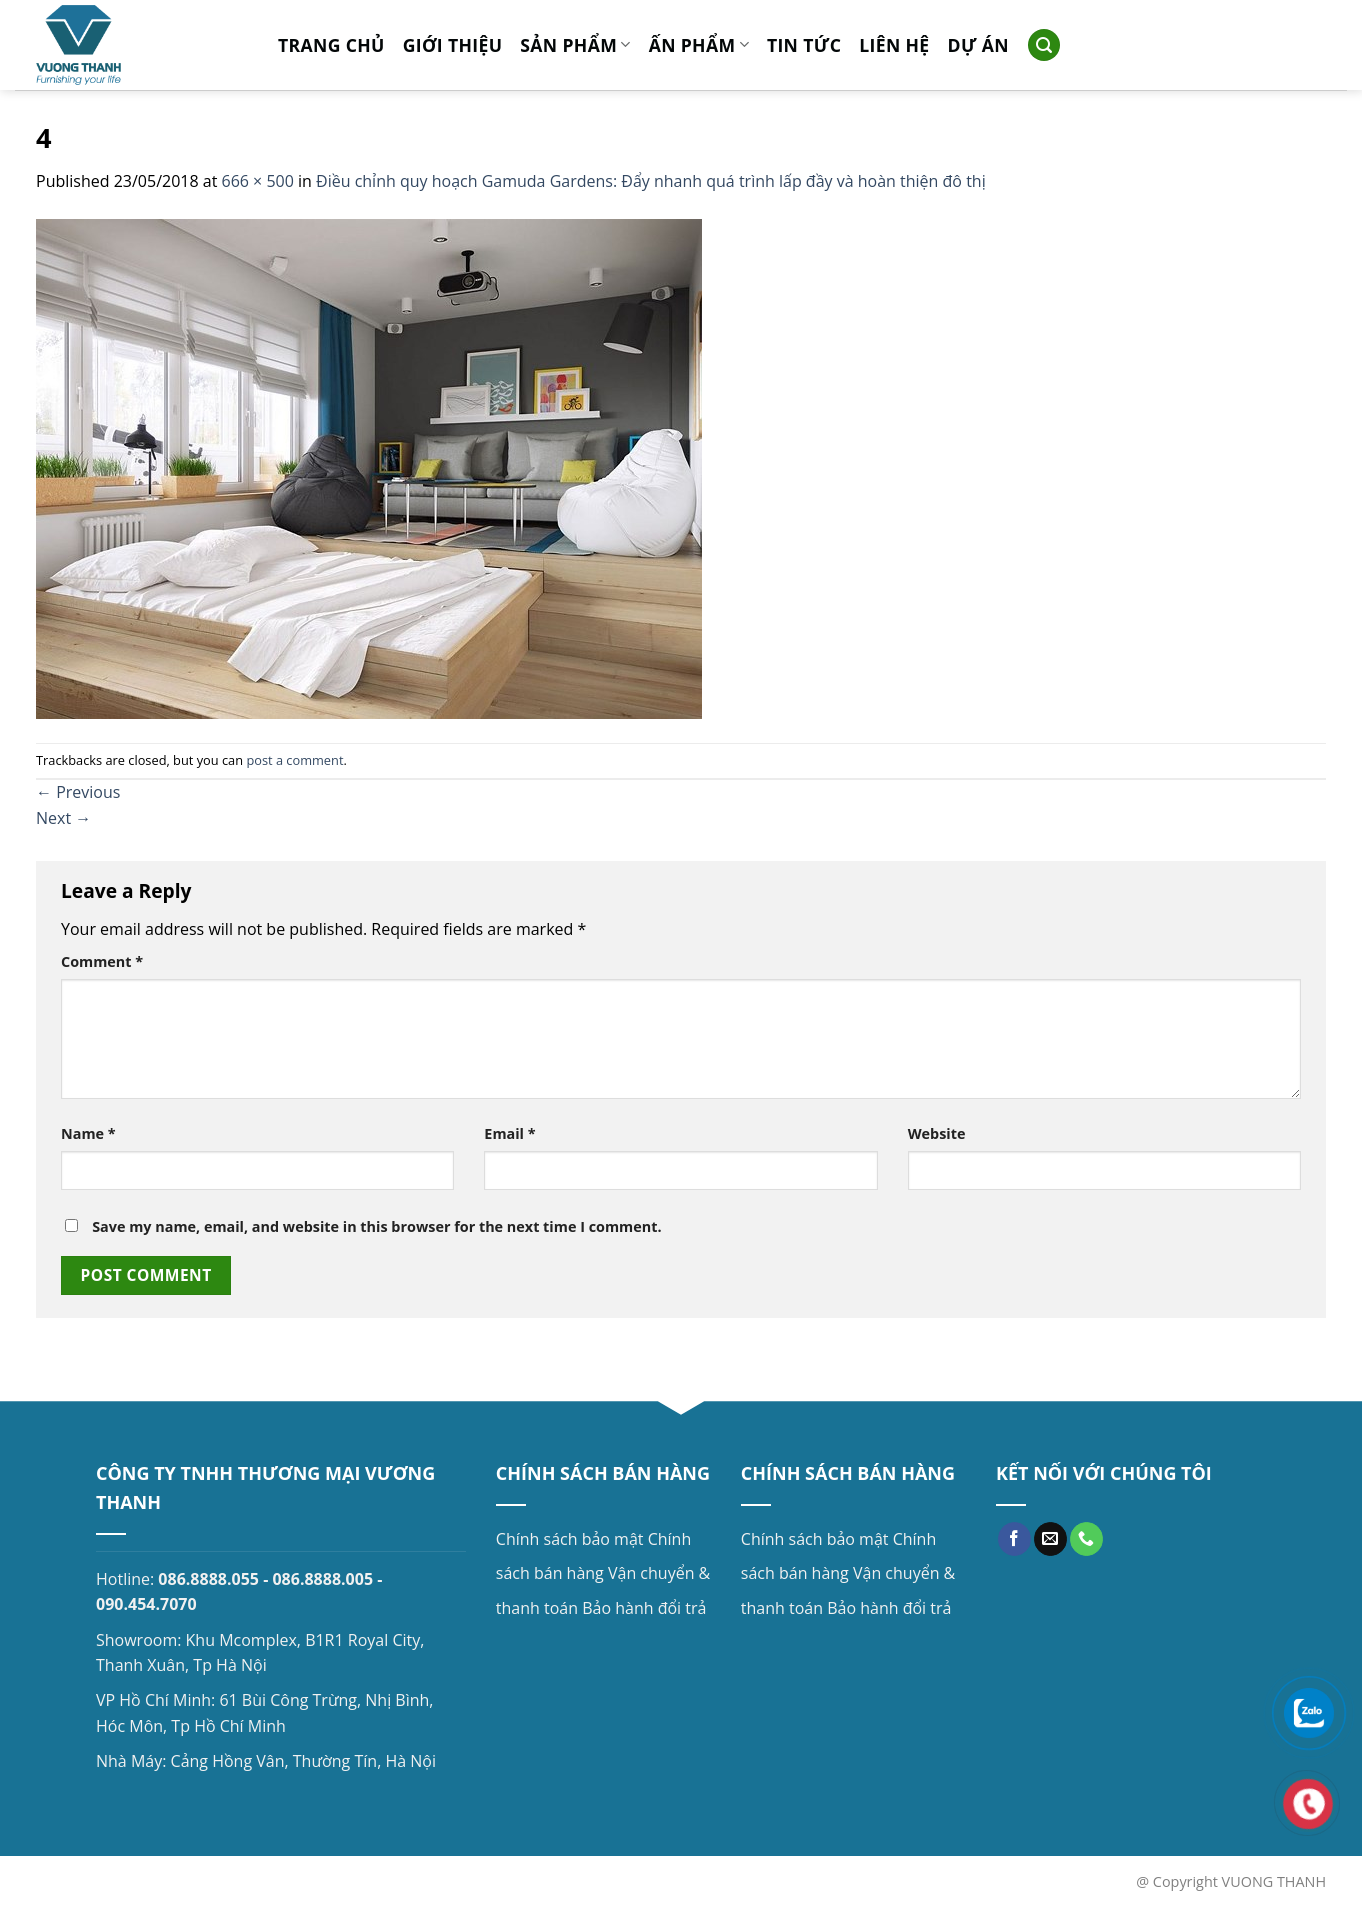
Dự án (978, 45)
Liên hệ (894, 45)
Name (88, 1133)
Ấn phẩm (699, 45)
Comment (102, 961)
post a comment (294, 760)
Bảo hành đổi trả (644, 1608)
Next (63, 818)
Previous (78, 792)
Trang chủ (331, 45)
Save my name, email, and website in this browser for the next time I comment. (376, 1226)
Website (937, 1133)
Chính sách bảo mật (570, 1539)
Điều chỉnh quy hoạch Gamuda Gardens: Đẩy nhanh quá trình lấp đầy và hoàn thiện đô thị (651, 181)
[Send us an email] (1050, 1539)
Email (509, 1133)
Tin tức (804, 45)
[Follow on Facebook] (1014, 1539)
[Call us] (1086, 1539)
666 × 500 (258, 181)
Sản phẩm (575, 45)
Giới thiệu (453, 45)
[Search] (1044, 45)
